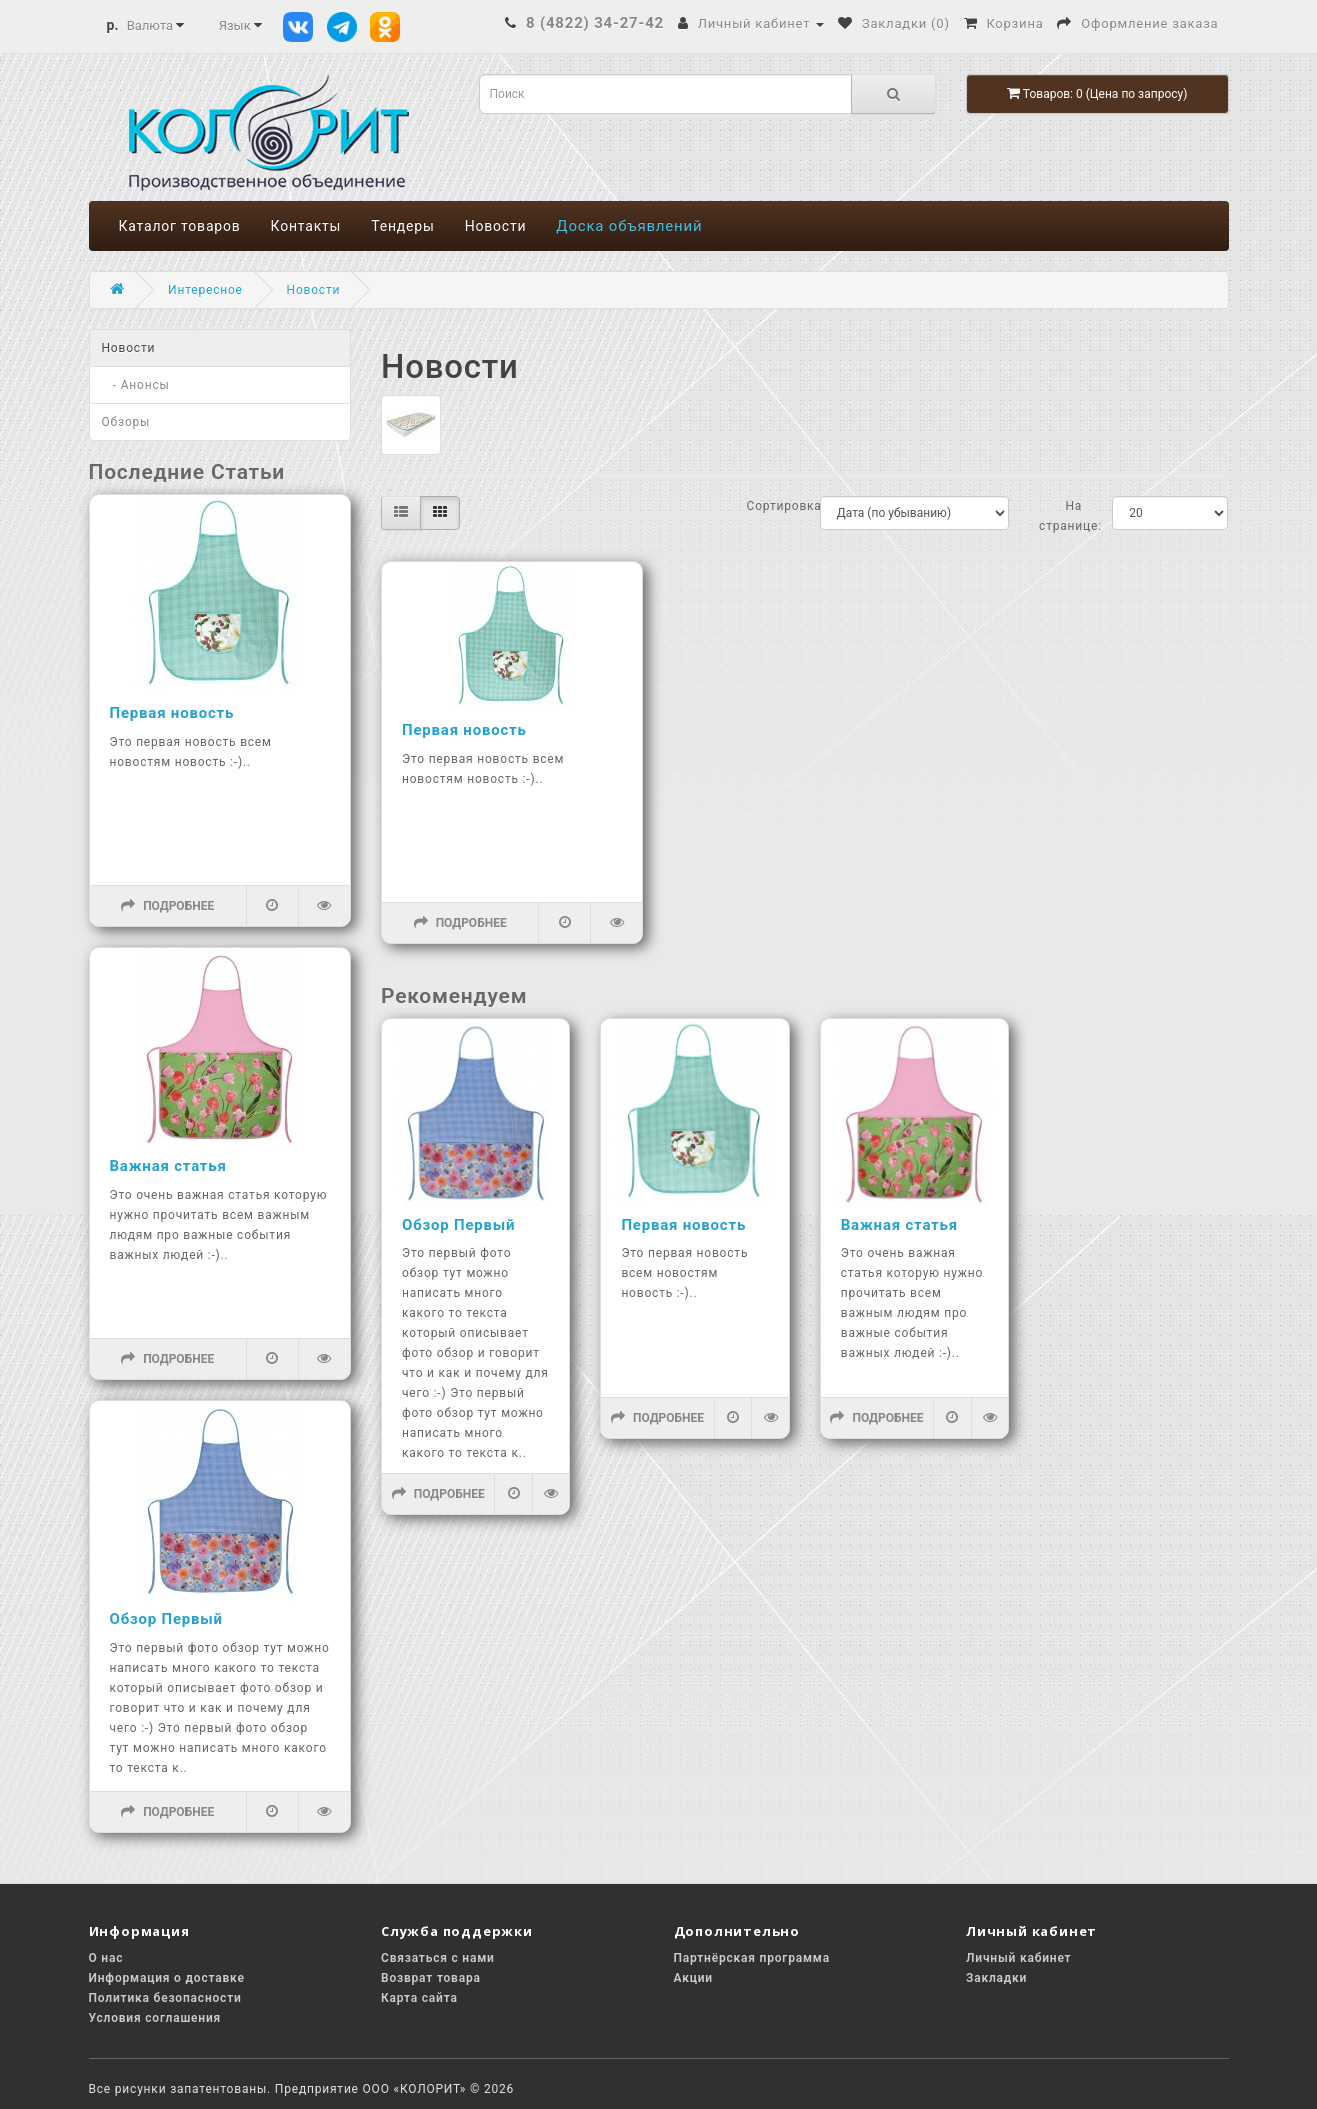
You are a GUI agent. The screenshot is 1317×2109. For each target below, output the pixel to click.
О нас (106, 1958)
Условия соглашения (155, 2018)
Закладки (996, 1978)
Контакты (306, 226)
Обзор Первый (166, 1619)
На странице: (1060, 516)
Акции (693, 1978)
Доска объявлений (629, 226)
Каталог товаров (180, 226)
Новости (496, 226)
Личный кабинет (1018, 1958)
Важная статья (168, 1166)
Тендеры (402, 226)
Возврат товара (431, 1978)
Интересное (205, 290)
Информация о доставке (167, 1978)
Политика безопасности (165, 1998)
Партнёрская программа (752, 1958)
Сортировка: (768, 506)
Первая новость (172, 713)
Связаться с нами (438, 1958)
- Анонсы (136, 385)
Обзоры (126, 422)
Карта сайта (419, 1998)
